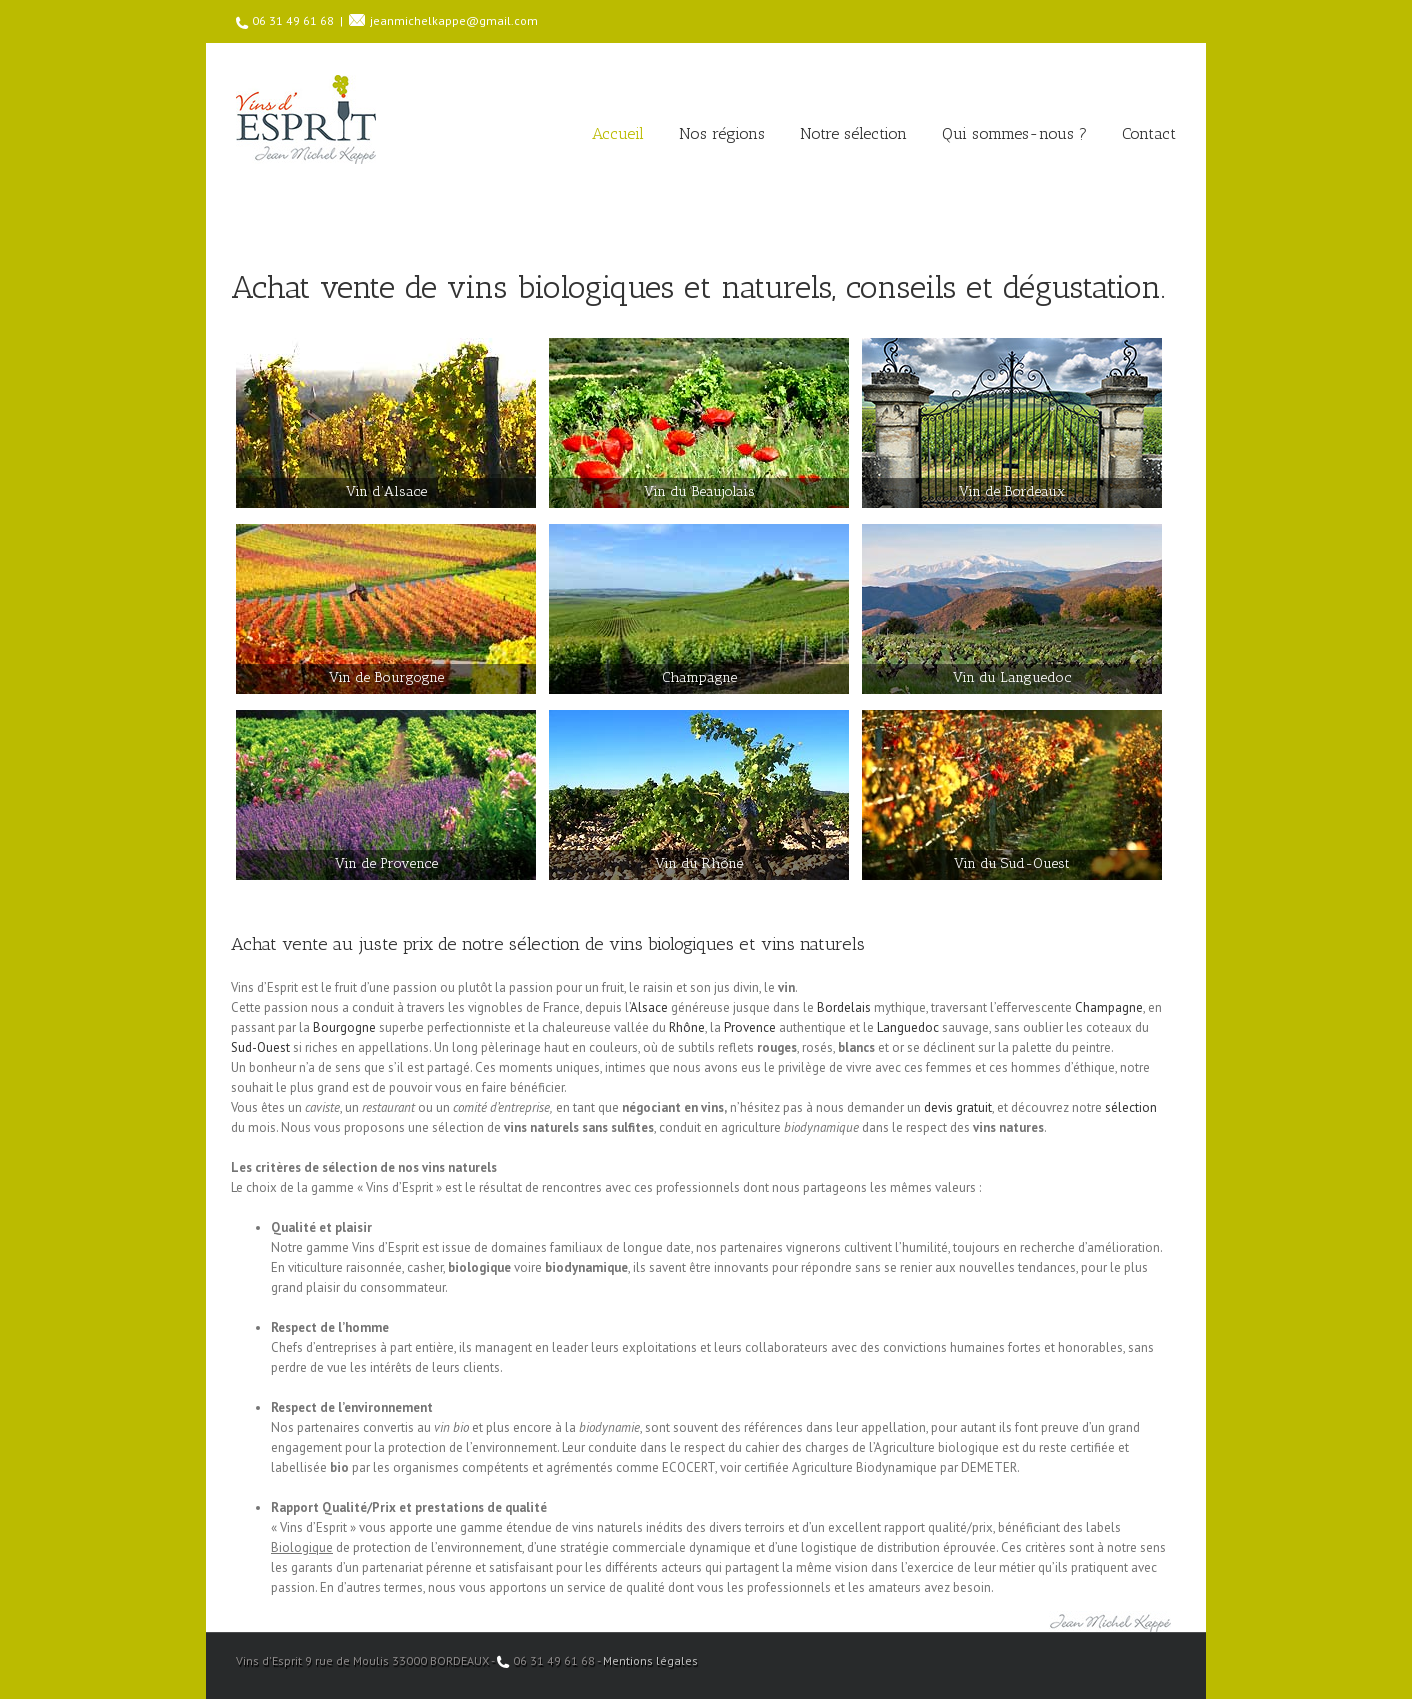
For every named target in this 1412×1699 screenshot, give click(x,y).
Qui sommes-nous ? (1014, 133)
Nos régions (722, 133)
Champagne (1109, 1007)
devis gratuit (958, 1107)
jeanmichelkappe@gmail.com (454, 20)
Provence (750, 1027)
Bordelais (844, 1007)
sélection (1131, 1107)
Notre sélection (853, 133)
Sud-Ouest (260, 1047)
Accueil (618, 133)
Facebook (1171, 1659)
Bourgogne (344, 1027)
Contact (1149, 133)
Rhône (687, 1027)
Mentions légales (650, 1660)
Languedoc (908, 1027)
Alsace (649, 1007)
